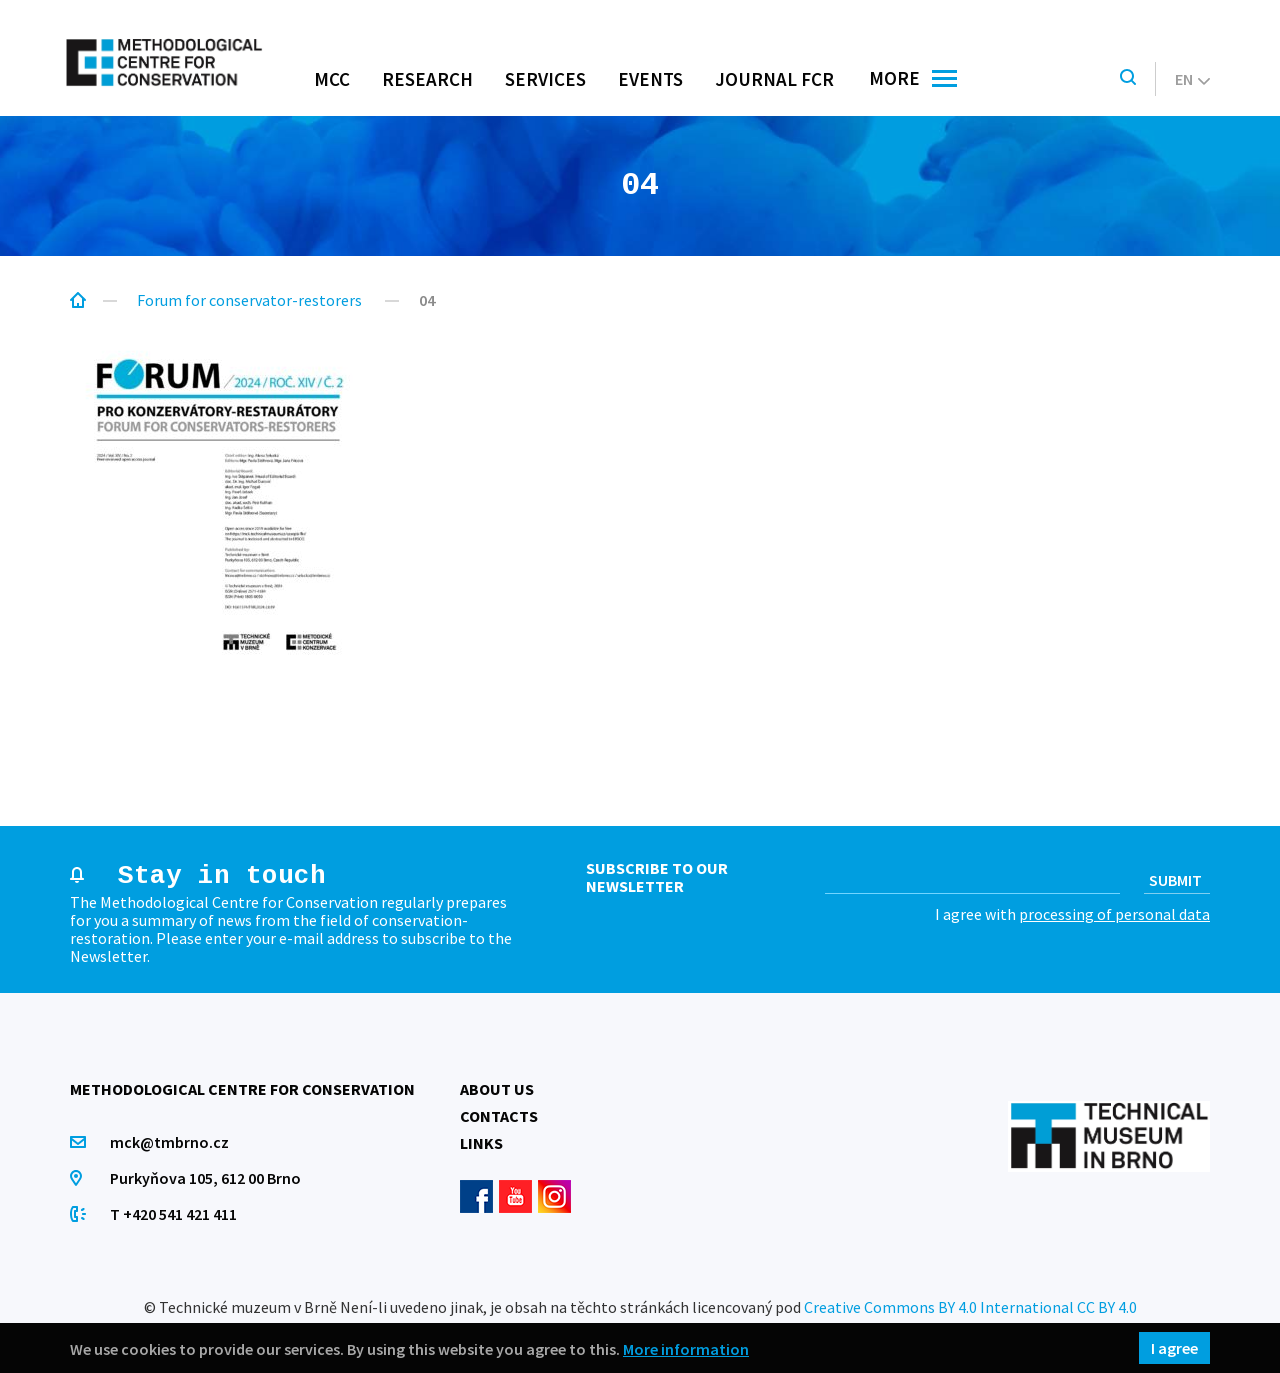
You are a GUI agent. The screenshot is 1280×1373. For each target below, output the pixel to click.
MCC (332, 79)
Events (650, 79)
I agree (1174, 1348)
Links (481, 1143)
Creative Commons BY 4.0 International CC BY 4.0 (970, 1307)
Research (427, 79)
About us (497, 1089)
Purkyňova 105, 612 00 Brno (205, 1178)
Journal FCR (774, 79)
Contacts (499, 1116)
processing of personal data (1114, 914)
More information (686, 1348)
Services (545, 79)
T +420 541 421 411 (173, 1214)
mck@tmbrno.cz (169, 1142)
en (1192, 79)
